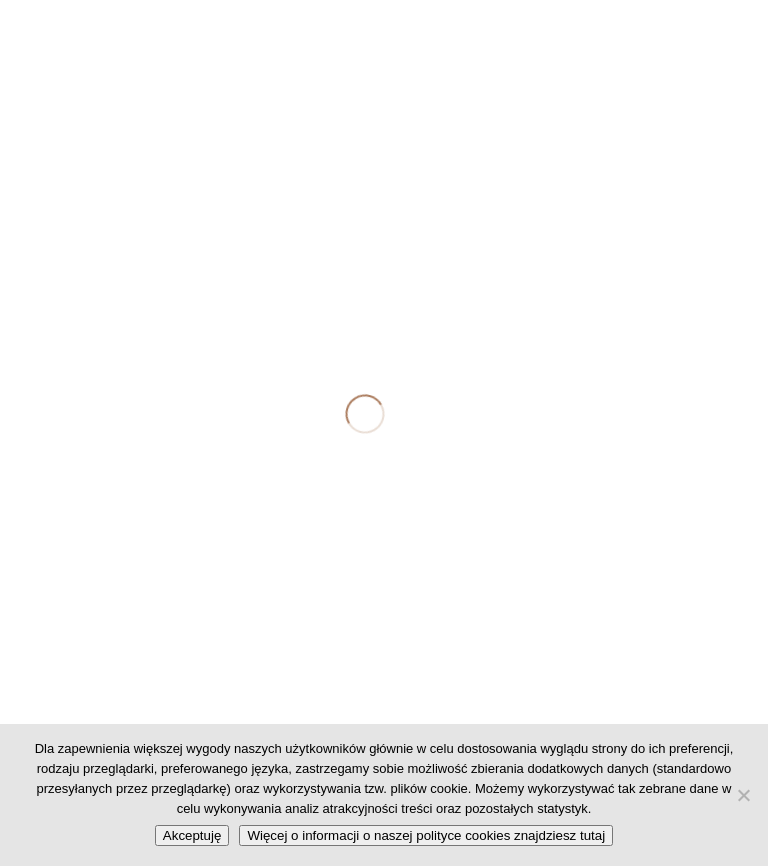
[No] (743, 795)
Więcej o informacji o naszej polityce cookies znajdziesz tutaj (426, 835)
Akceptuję (192, 835)
